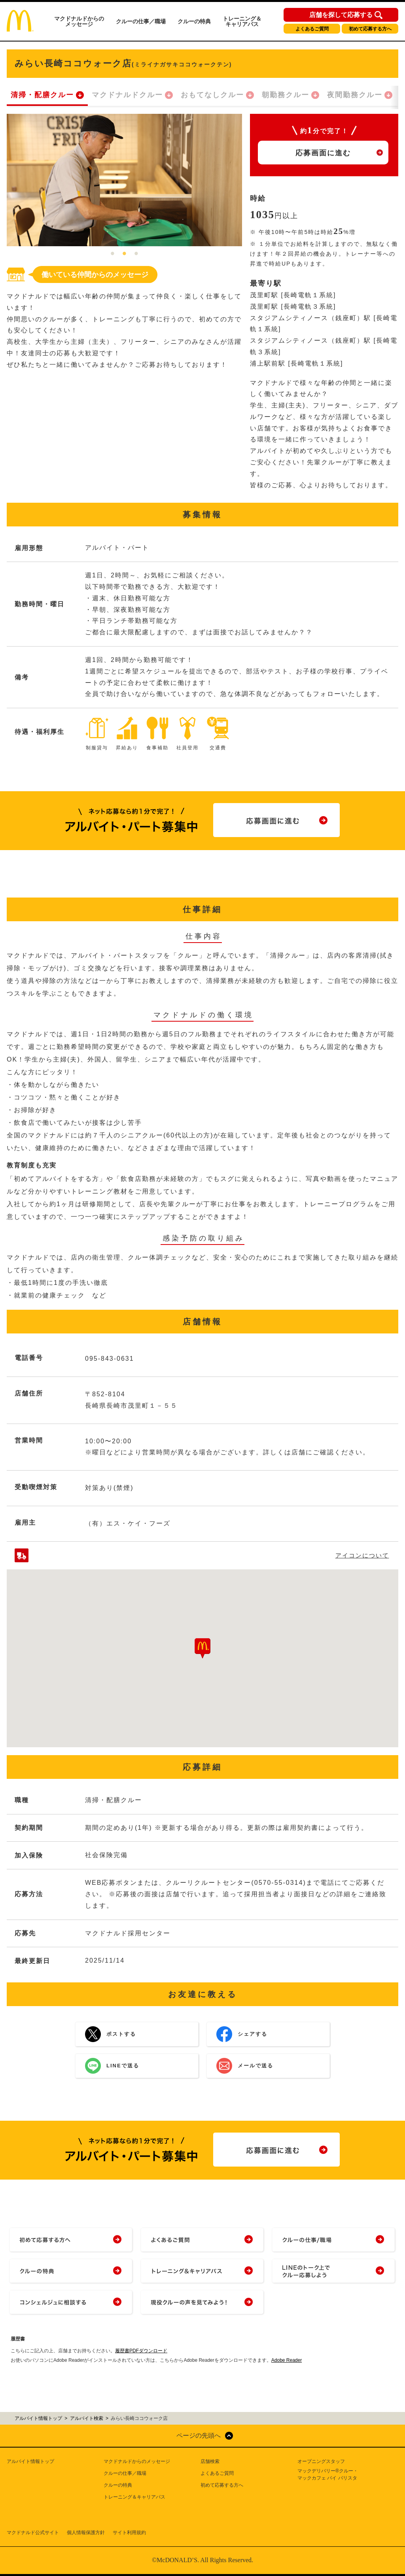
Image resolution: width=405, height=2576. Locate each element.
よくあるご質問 (312, 28)
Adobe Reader (286, 2360)
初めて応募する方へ (370, 28)
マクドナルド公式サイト (33, 2532)
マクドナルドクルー (127, 95)
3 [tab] (136, 254)
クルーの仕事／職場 (141, 21)
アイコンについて (362, 1555)
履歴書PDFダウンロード (141, 2350)
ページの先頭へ (198, 2435)
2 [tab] (125, 254)
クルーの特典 (194, 21)
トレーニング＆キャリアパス (242, 21)
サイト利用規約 (129, 2532)
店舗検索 (210, 2461)
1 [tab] (113, 254)
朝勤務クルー (285, 95)
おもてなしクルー (212, 95)
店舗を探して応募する (341, 15)
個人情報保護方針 (86, 2532)
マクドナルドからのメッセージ (79, 21)
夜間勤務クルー (354, 95)
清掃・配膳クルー (42, 95)
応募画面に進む (323, 153)
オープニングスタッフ (321, 2461)
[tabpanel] (124, 180)
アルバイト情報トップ (30, 2461)
